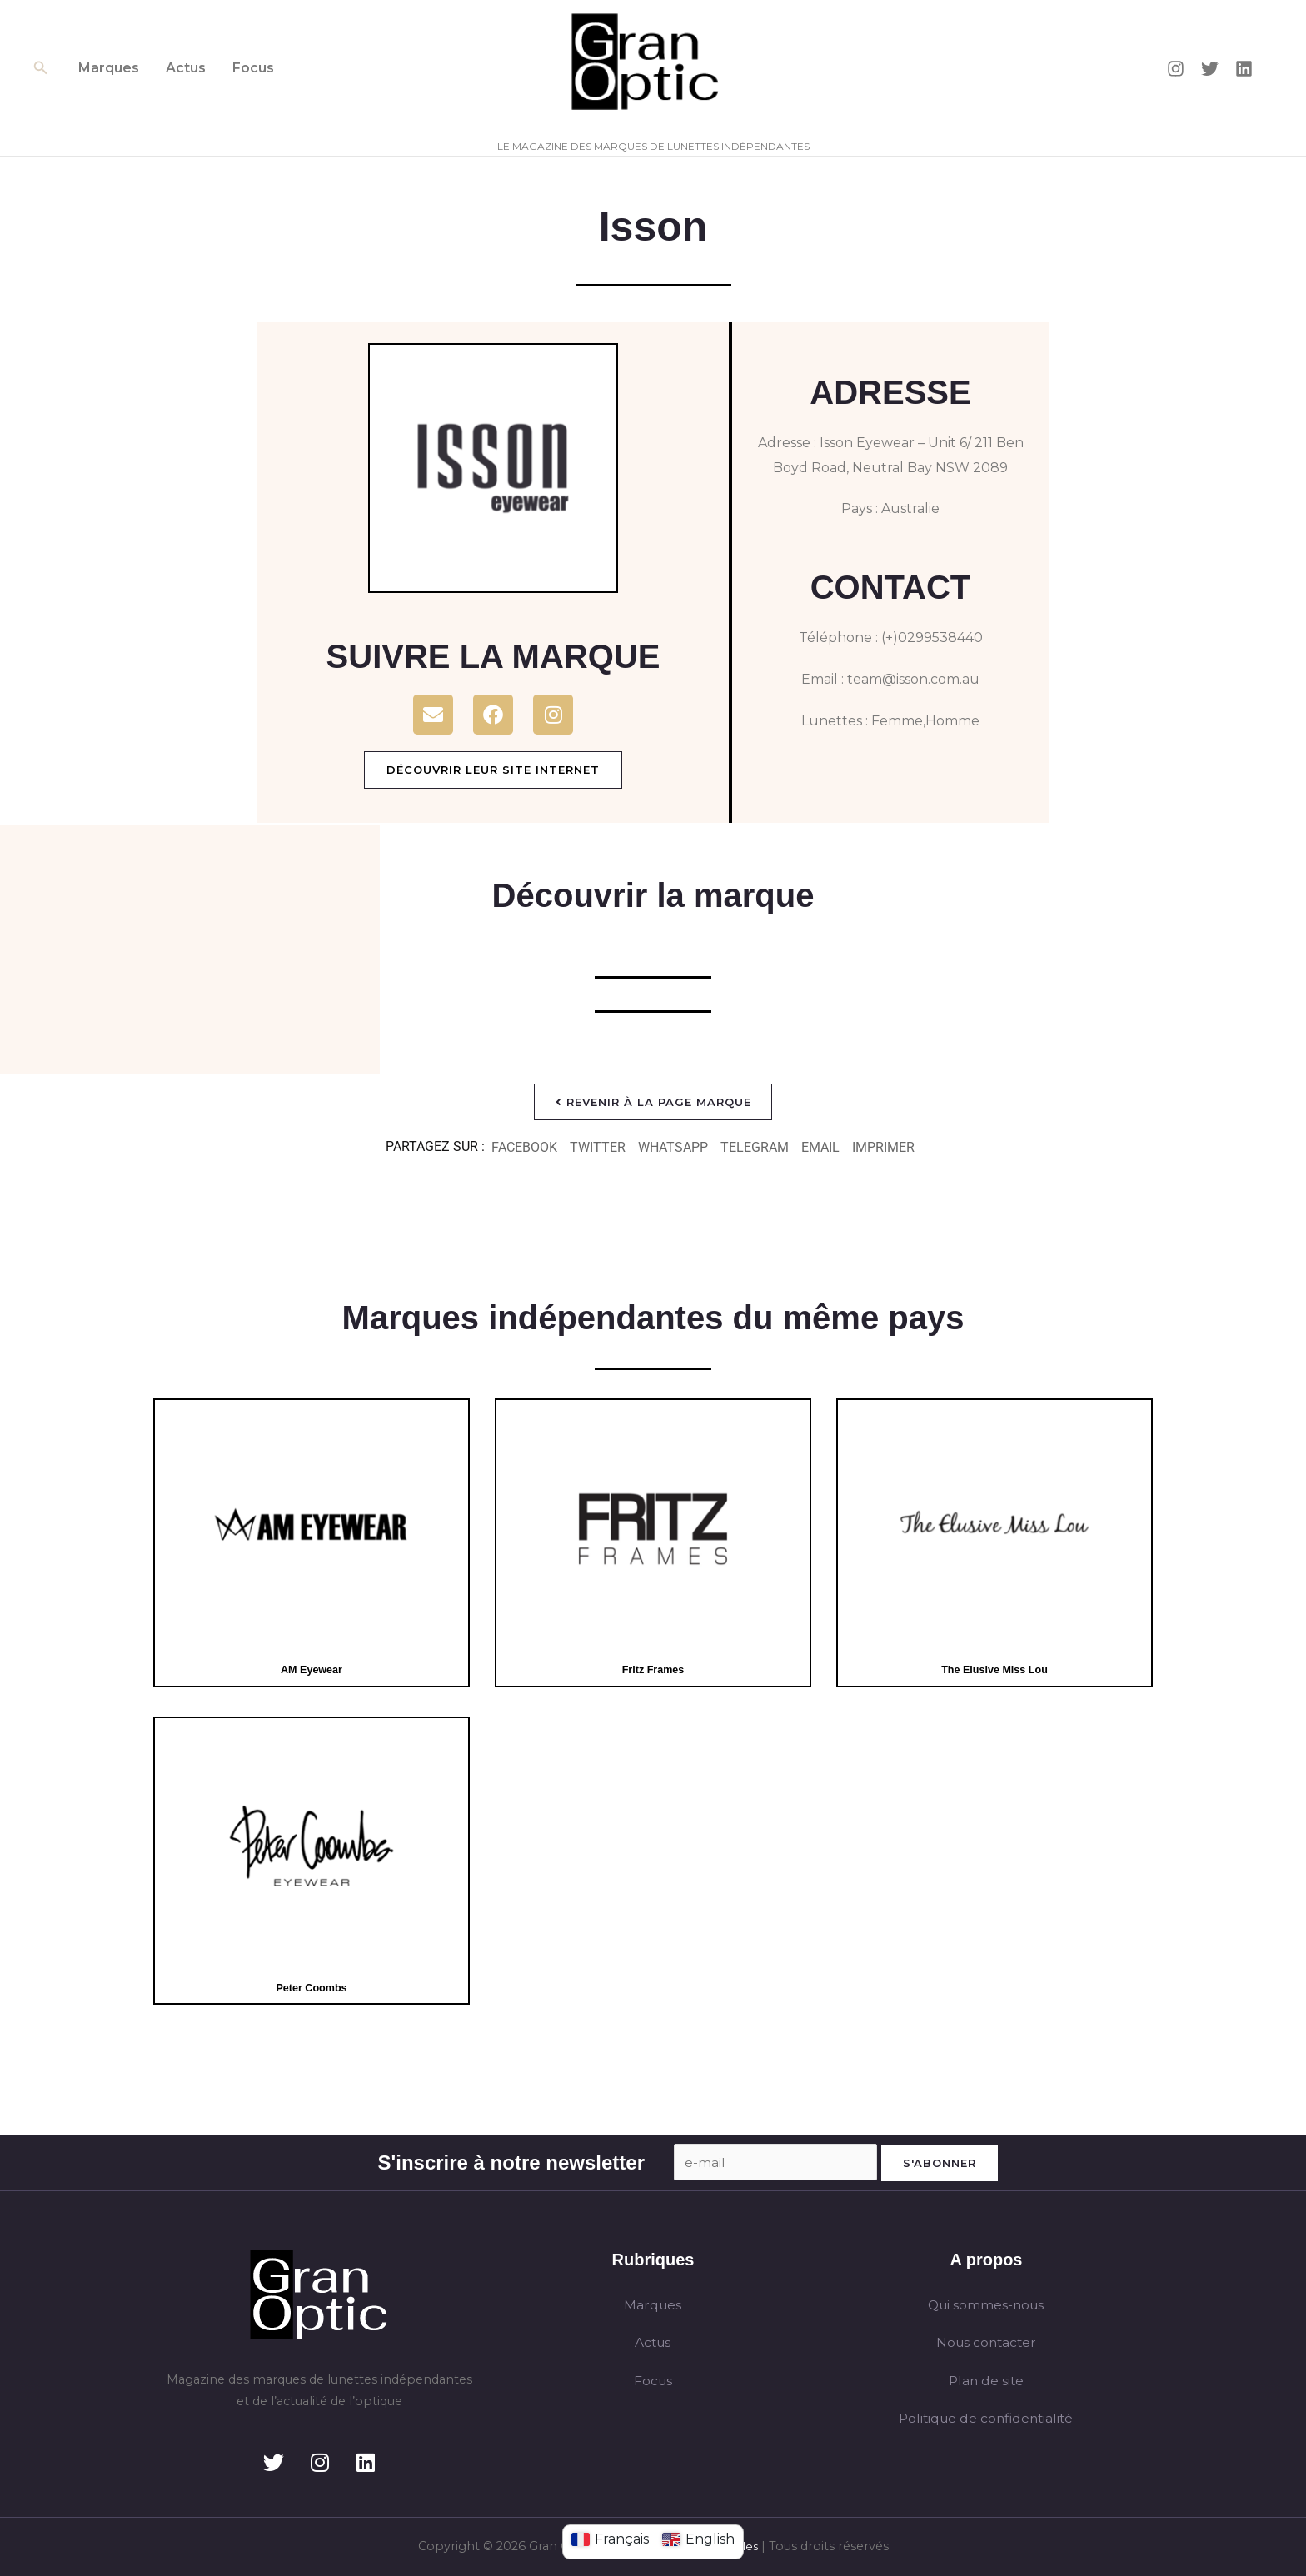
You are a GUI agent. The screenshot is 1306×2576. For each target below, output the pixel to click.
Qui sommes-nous (985, 2305)
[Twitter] (1210, 68)
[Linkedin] (1244, 68)
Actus (186, 68)
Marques (108, 68)
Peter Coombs (311, 1987)
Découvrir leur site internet (493, 769)
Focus (253, 68)
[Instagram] (1175, 68)
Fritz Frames (653, 1670)
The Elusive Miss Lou (994, 1670)
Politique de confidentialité (986, 2420)
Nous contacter (986, 2343)
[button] (40, 68)
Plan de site (985, 2381)
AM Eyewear (311, 1670)
